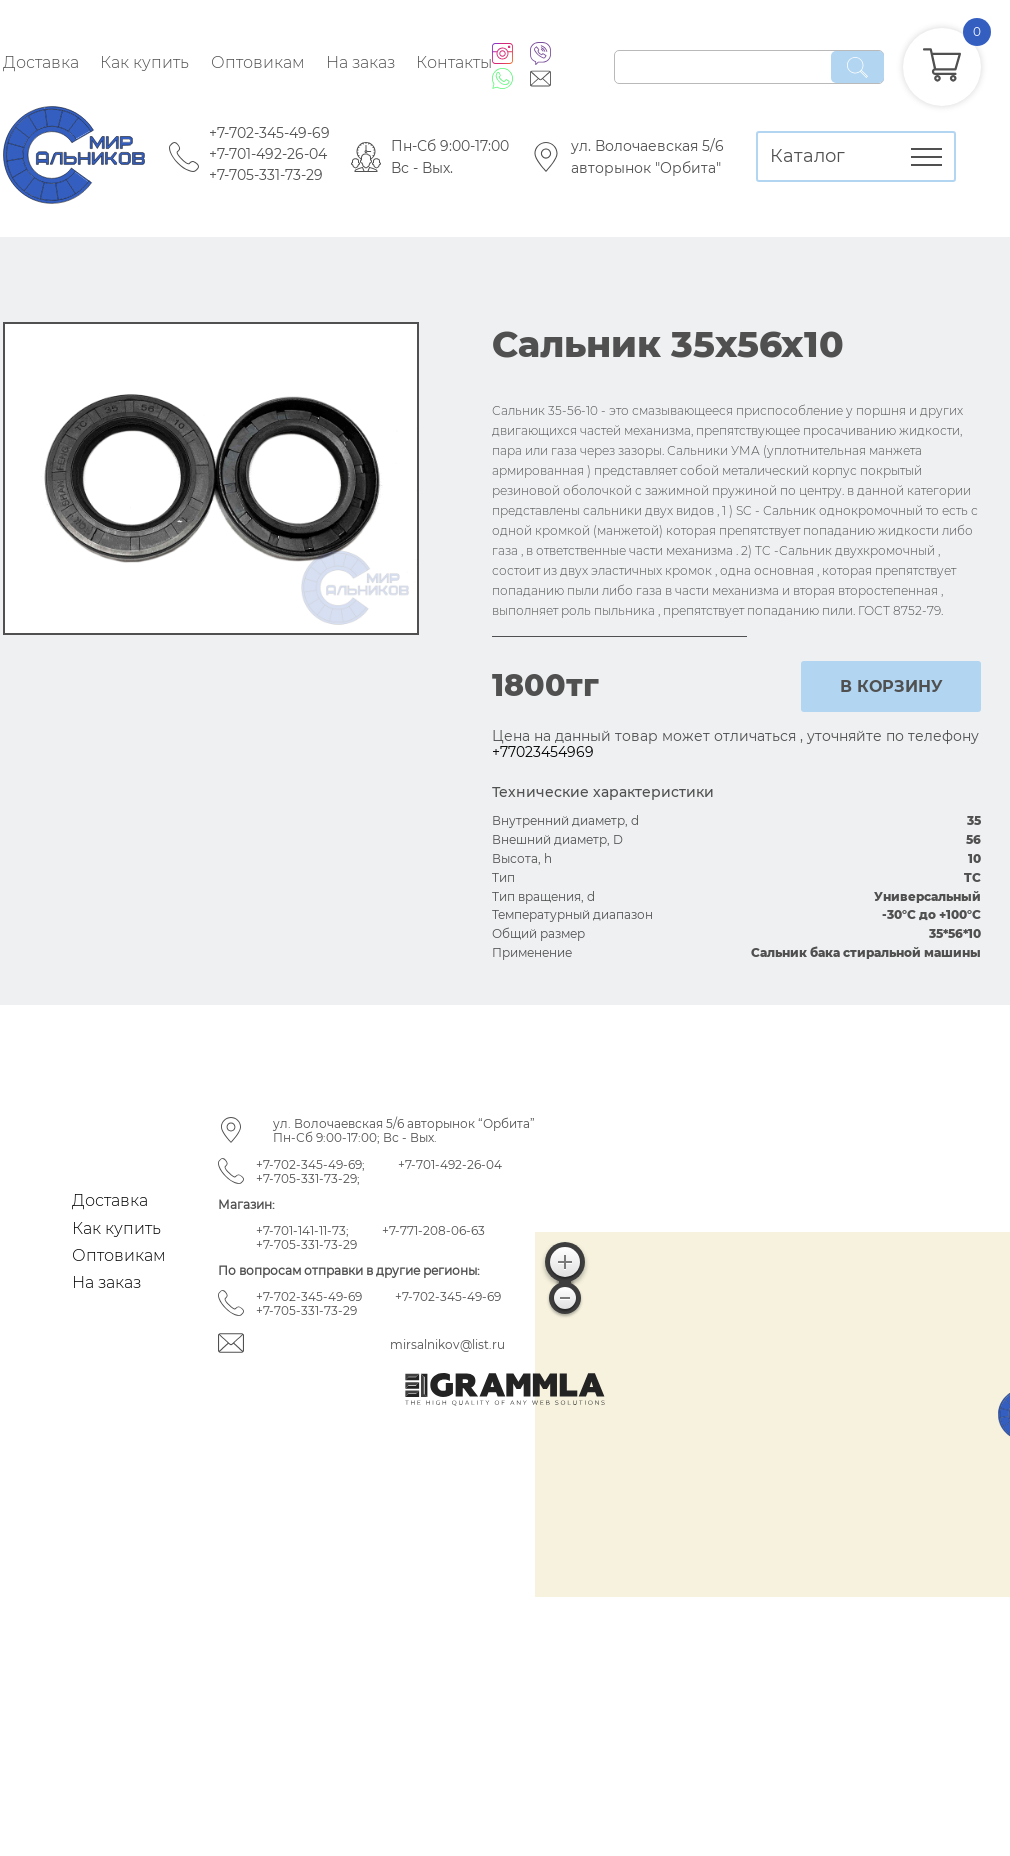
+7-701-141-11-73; (302, 1230)
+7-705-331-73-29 (266, 175)
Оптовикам (258, 62)
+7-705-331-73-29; (308, 1178)
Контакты (454, 62)
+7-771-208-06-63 (433, 1230)
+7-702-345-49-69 (269, 133)
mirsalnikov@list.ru (447, 1344)
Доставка (41, 62)
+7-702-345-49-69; (310, 1164)
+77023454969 (543, 752)
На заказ (360, 62)
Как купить (144, 62)
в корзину (891, 686)
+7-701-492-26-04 (268, 154)
